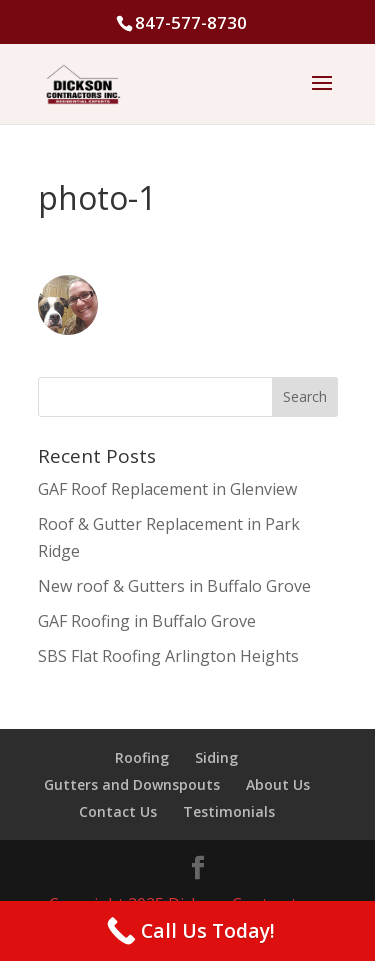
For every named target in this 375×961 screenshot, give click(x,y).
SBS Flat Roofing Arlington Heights (168, 656)
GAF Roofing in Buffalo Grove (147, 621)
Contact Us (118, 811)
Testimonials (229, 811)
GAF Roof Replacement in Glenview (167, 489)
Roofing (142, 757)
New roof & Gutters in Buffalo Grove (174, 586)
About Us (278, 784)
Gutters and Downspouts (132, 784)
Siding (216, 757)
